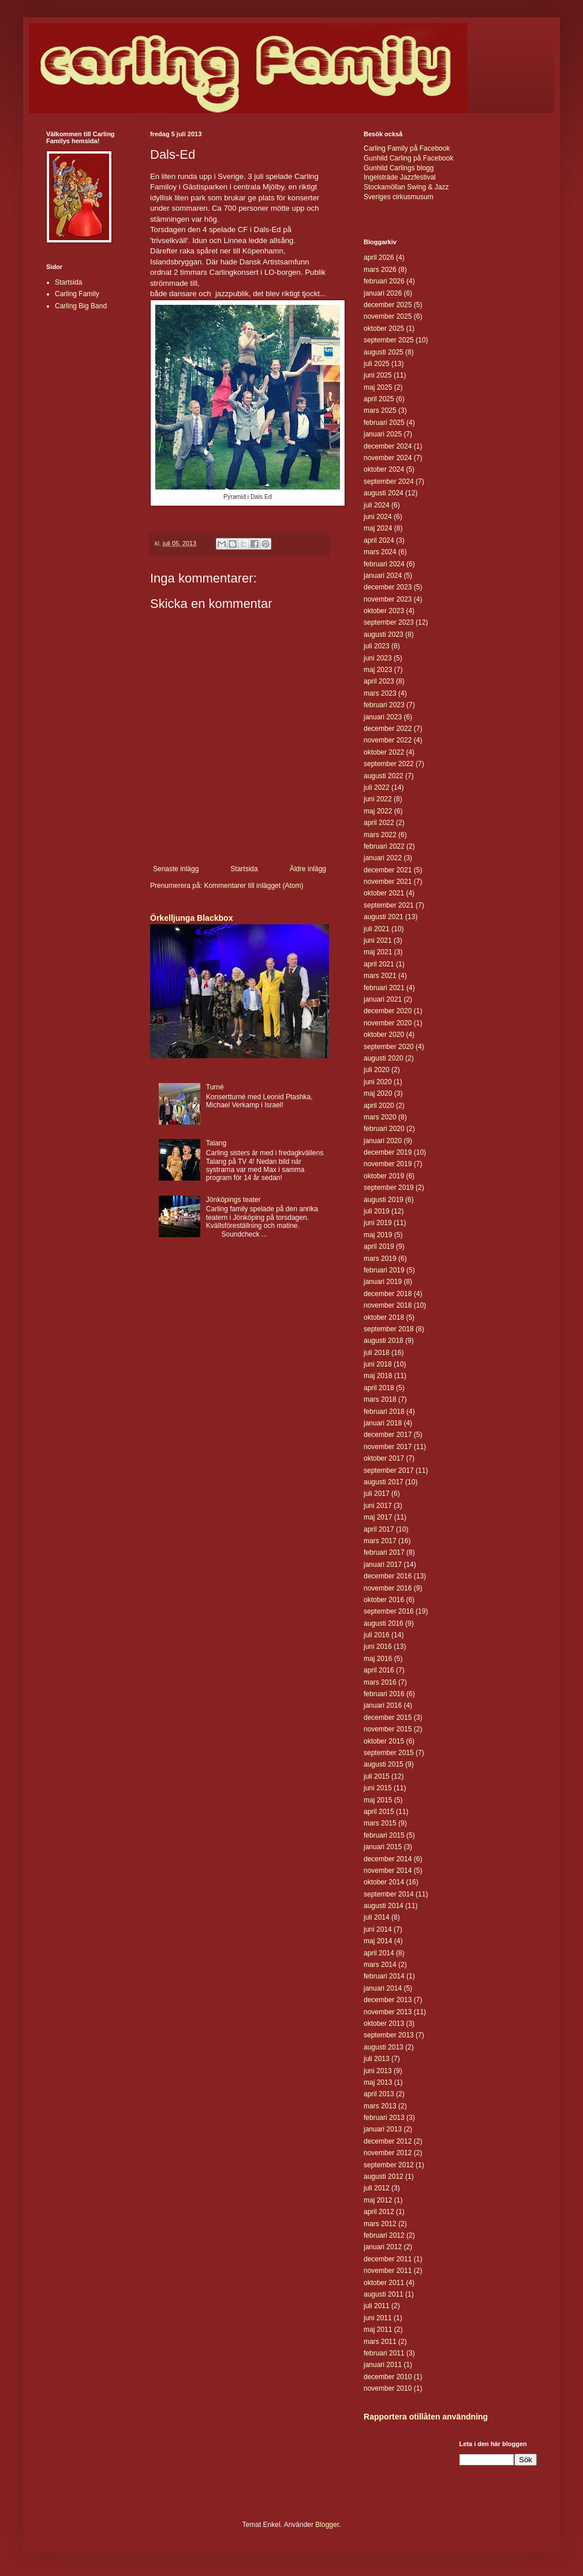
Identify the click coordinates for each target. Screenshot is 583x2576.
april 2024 (379, 540)
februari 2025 (384, 423)
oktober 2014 (384, 1882)
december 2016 (388, 1576)
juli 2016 (377, 1635)
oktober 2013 (384, 2023)
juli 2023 (377, 646)
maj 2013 (378, 2082)
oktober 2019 (384, 1176)
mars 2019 (380, 1259)
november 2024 (388, 458)
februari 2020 (384, 1129)
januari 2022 (383, 858)
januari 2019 (383, 1282)
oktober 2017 (384, 1458)
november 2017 (388, 1447)
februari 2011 (384, 2353)
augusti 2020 (383, 1058)
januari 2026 (383, 293)
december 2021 (388, 870)
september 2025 (389, 340)
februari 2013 (384, 2118)
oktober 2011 (384, 2283)
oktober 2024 (384, 469)
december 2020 (388, 1011)
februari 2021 (384, 988)
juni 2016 (378, 1646)
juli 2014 (377, 1917)
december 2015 (388, 1717)
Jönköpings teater (233, 1200)
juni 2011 (378, 2318)
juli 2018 (377, 1353)
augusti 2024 (383, 493)
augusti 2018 (383, 1340)
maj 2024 (378, 528)
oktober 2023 (384, 611)
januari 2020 (383, 1141)
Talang (216, 1143)
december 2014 (388, 1859)
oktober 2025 (384, 328)
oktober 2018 (384, 1317)
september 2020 (389, 1047)
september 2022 (389, 764)
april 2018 (379, 1388)
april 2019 (379, 1246)
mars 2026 (380, 270)
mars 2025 (380, 410)
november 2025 (388, 316)
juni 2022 (378, 799)
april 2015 (379, 1812)
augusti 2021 (383, 917)
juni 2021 (378, 940)
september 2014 (389, 1894)
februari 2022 (384, 846)
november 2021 (388, 882)
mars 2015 (380, 1823)
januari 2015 (383, 1847)
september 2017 (389, 1470)
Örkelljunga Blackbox (191, 918)
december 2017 (388, 1435)
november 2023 (388, 599)
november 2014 (388, 1870)
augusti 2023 (383, 634)
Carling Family (77, 294)
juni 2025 (378, 375)
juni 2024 (378, 517)
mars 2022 (380, 835)
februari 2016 (384, 1694)
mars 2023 (380, 693)
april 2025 (379, 399)
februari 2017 (384, 1552)
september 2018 (389, 1329)
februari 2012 (384, 2235)
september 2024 (389, 481)
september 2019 (389, 1188)
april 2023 (379, 681)
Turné (215, 1087)
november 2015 (388, 1729)
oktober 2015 (384, 1741)
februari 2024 (384, 564)
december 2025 (388, 305)
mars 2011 (380, 2342)
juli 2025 (377, 364)
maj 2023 (378, 670)
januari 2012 (383, 2247)
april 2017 (379, 1529)
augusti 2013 (383, 2047)
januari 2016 (383, 1705)
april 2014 (379, 1953)
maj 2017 (378, 1517)
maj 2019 (378, 1235)
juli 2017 (377, 1493)
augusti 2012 (383, 2176)
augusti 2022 (383, 776)
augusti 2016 (383, 1623)
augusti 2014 (383, 1906)
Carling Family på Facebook (407, 148)
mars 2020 (380, 1117)
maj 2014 (378, 1941)
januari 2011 (383, 2365)
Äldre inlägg (308, 869)
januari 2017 (383, 1564)
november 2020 (388, 1023)
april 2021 (379, 964)
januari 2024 (383, 576)
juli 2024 (377, 505)
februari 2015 (384, 1835)
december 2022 (388, 729)
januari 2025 (383, 434)
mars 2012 (380, 2224)
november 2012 (388, 2153)
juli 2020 (377, 1070)
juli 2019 (377, 1211)
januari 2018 (383, 1423)
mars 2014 (380, 1965)
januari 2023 (383, 717)
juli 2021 (377, 929)
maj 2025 (378, 387)
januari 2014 (383, 1988)
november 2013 (388, 2012)
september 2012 (389, 2165)
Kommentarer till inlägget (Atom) (253, 886)
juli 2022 (377, 787)
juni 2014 (378, 1929)
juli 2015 (377, 1776)
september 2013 (389, 2035)
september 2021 (389, 905)
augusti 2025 (383, 352)
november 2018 (388, 1305)
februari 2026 (384, 281)
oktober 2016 (384, 1600)
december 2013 (388, 2000)
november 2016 (388, 1588)
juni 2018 (378, 1364)
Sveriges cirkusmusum (398, 197)
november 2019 (388, 1164)
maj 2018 (378, 1376)
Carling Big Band (81, 306)
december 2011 (388, 2259)
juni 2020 (378, 1082)
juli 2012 (377, 2188)
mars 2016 (380, 1682)
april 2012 (379, 2212)
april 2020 (379, 1106)
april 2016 (379, 1670)
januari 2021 (383, 999)
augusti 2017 (383, 1482)
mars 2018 (380, 1399)
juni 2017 (378, 1506)
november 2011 (388, 2271)
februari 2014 (384, 1976)
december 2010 (388, 2377)
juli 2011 (377, 2306)
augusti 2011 (383, 2294)
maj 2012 (378, 2200)
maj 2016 (378, 1659)
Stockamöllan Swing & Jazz (406, 187)
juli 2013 (377, 2059)
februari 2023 (384, 705)
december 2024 (388, 446)
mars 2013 (380, 2106)
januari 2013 (383, 2129)
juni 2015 (378, 1788)
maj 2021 (378, 952)
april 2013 (379, 2094)
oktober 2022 (384, 752)
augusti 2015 (383, 1764)
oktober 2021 (384, 893)
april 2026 (379, 257)
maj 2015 (378, 1800)
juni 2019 (378, 1223)
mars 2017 (380, 1541)
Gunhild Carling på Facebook (408, 158)
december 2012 (388, 2141)
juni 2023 (378, 658)
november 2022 (388, 740)
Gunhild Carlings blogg (398, 168)
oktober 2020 (384, 1035)
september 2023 (389, 622)
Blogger (327, 2525)
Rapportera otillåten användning (426, 2416)
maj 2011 (378, 2329)
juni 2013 (378, 2071)
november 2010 (388, 2388)
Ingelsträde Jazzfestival (400, 177)
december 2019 (388, 1152)
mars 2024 (380, 552)
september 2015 (389, 1753)
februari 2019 (384, 1270)
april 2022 (379, 823)
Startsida (243, 869)
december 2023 (388, 587)
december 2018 (388, 1294)
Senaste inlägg (176, 869)
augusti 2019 (383, 1200)
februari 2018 (384, 1412)
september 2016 (389, 1611)
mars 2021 (380, 976)
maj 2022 (378, 811)
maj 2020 (378, 1093)
